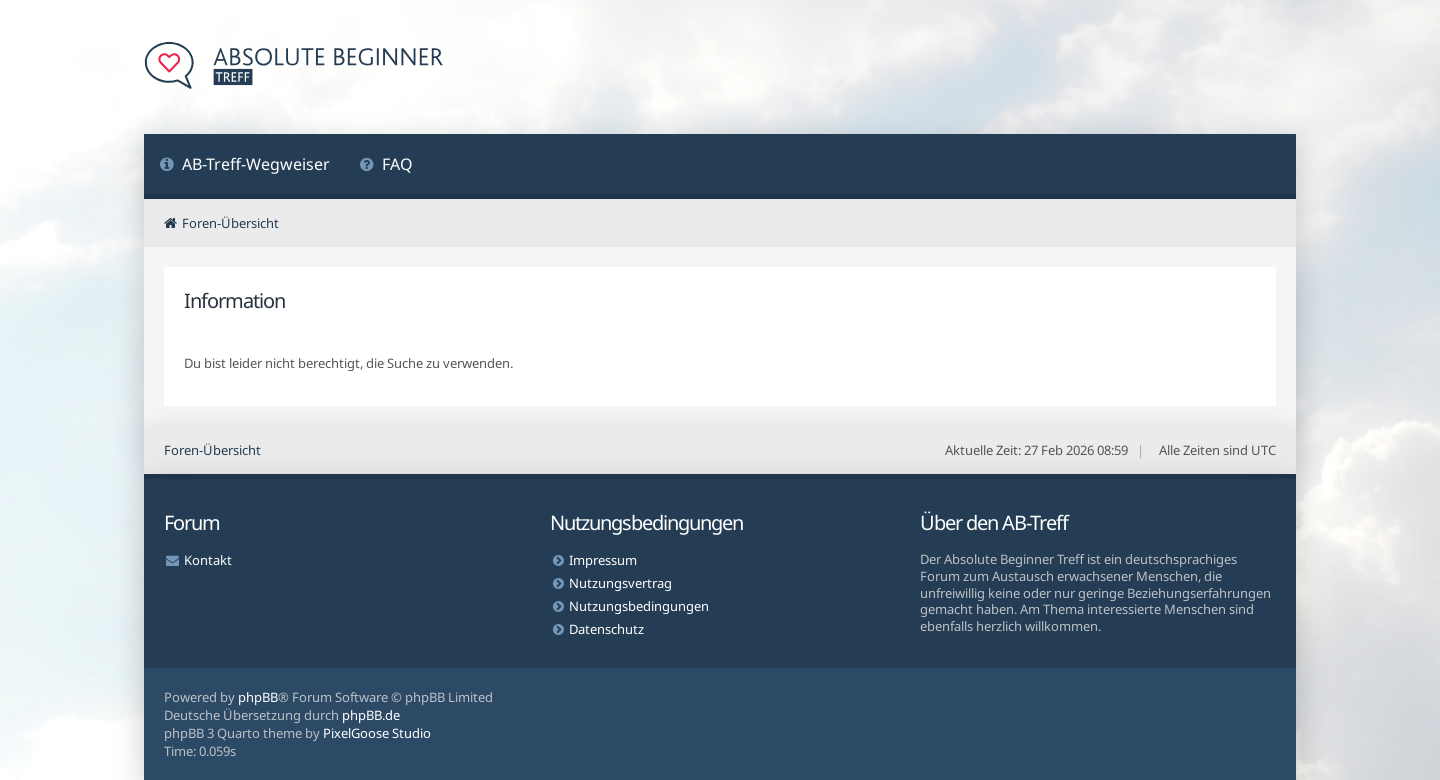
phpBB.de (371, 715)
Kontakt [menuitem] (208, 560)
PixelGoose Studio (377, 733)
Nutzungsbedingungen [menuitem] (639, 606)
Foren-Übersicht (212, 450)
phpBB (258, 697)
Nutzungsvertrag (620, 583)
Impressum (603, 560)
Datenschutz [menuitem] (606, 629)
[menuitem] (244, 166)
